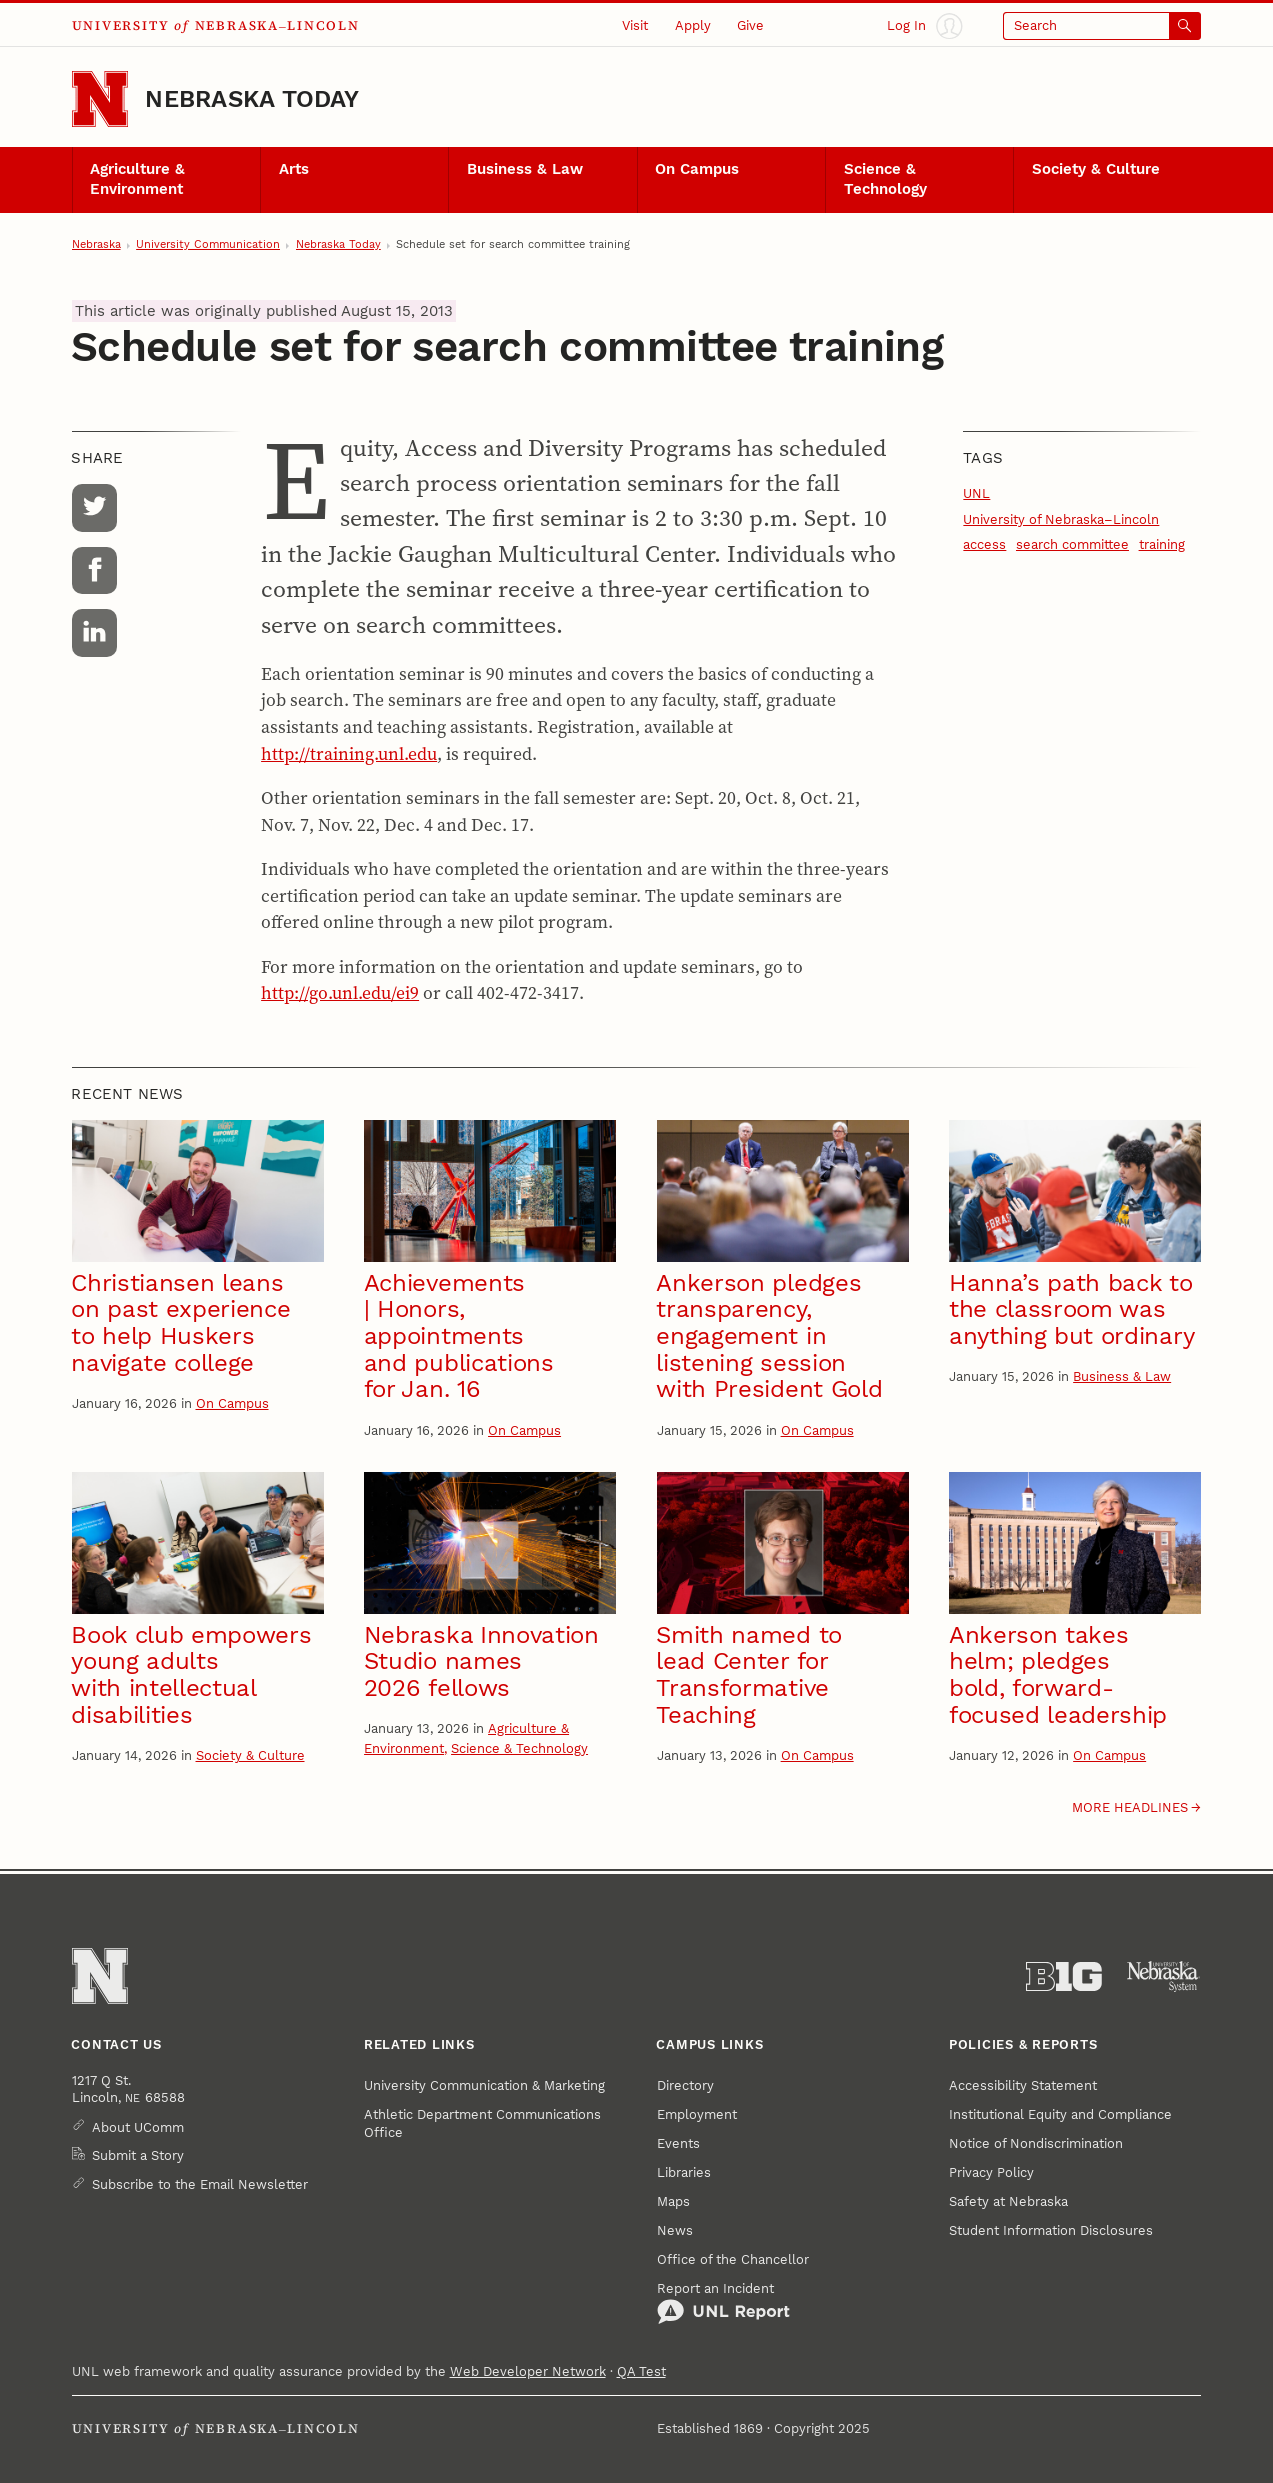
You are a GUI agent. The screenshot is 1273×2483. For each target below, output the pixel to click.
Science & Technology (885, 179)
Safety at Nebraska (1008, 2201)
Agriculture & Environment (137, 179)
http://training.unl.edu (349, 754)
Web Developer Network (528, 2371)
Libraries (684, 2172)
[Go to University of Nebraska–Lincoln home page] (100, 99)
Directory (685, 2085)
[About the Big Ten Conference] (1064, 1977)
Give (750, 25)
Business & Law (525, 169)
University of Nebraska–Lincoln (1061, 519)
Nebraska (96, 244)
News (675, 2230)
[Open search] (1102, 26)
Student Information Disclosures (1051, 2230)
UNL (976, 493)
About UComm (138, 2127)
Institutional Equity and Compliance (1060, 2114)
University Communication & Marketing (484, 2085)
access (984, 544)
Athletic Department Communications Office (482, 2123)
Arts (294, 169)
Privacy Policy (991, 2172)
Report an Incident (723, 2303)
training (1162, 544)
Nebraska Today (252, 99)
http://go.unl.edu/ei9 (340, 993)
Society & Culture (1096, 169)
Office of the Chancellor (733, 2259)
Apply (693, 25)
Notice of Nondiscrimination (1036, 2143)
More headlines (1130, 1807)
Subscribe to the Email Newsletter (200, 2184)
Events (678, 2143)
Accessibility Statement (1023, 2085)
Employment (697, 2114)
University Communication (208, 244)
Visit (635, 25)
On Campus (697, 169)
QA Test (641, 2371)
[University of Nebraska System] (1164, 1977)
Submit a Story (138, 2155)
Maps (673, 2201)
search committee (1072, 544)
